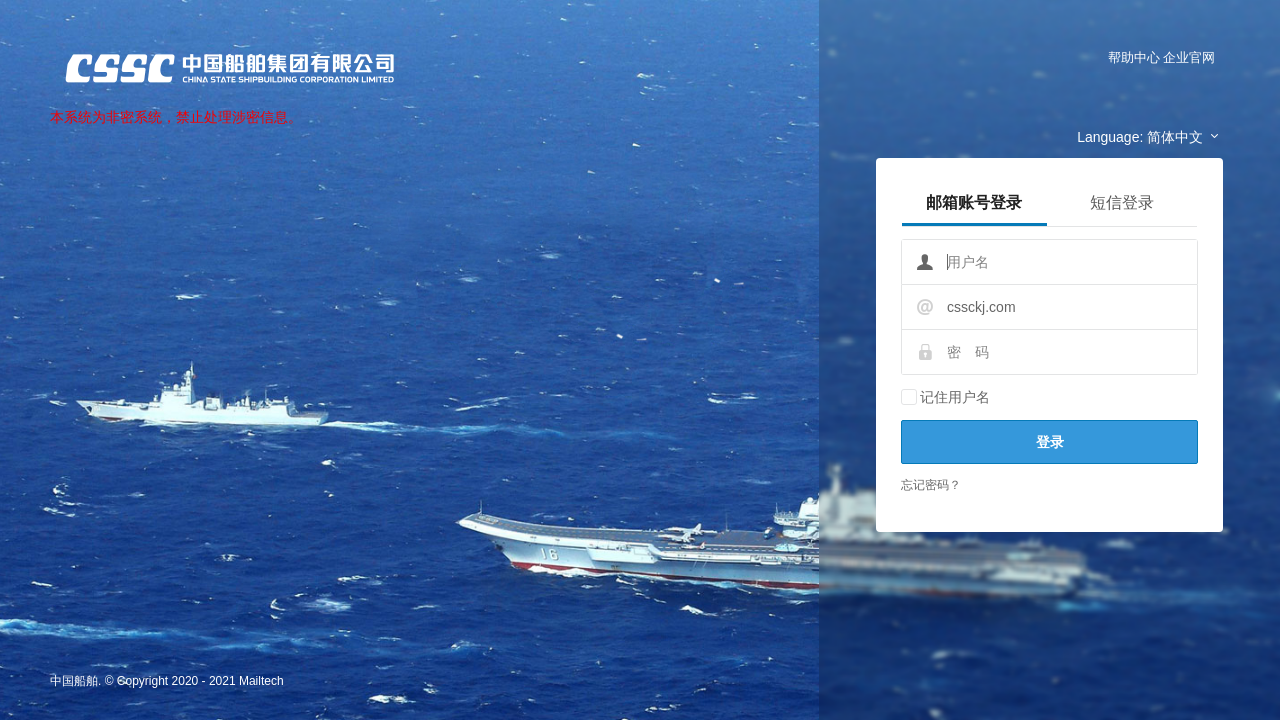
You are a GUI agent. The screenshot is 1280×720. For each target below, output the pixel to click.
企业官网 (1189, 57)
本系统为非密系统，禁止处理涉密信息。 (176, 117)
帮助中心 (1134, 57)
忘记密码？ (931, 485)
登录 (1050, 442)
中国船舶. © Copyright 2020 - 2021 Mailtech (167, 681)
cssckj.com (981, 307)
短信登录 (1122, 202)
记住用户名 (955, 397)
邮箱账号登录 (974, 202)
